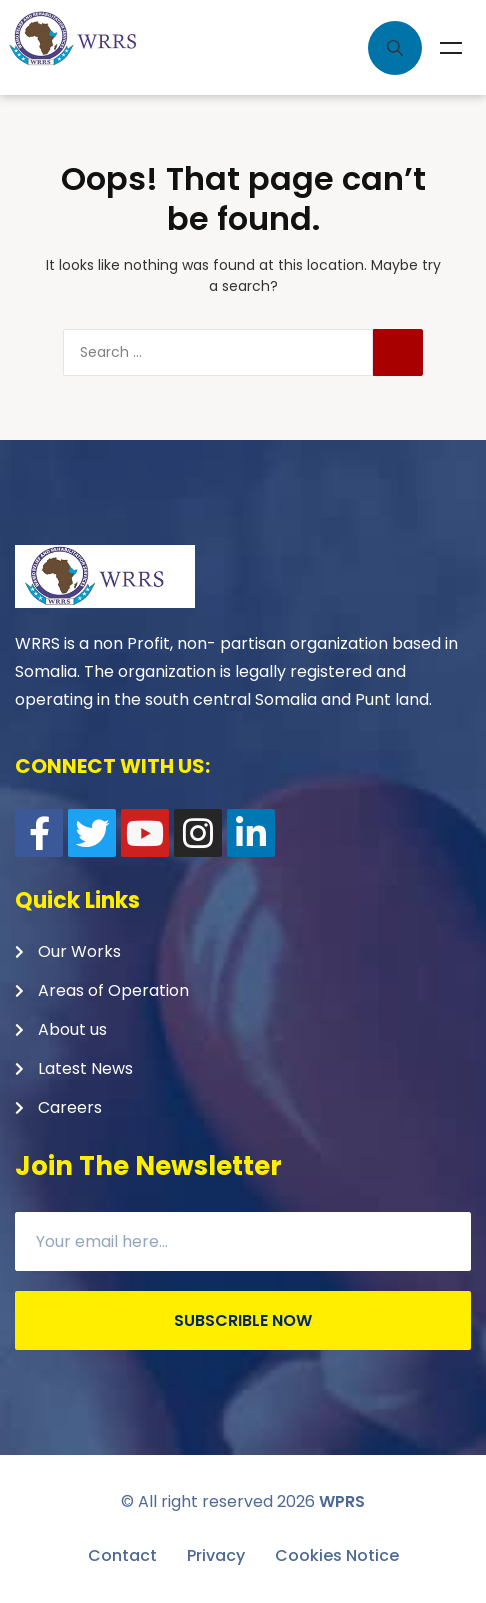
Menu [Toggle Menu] (451, 48)
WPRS (342, 1501)
